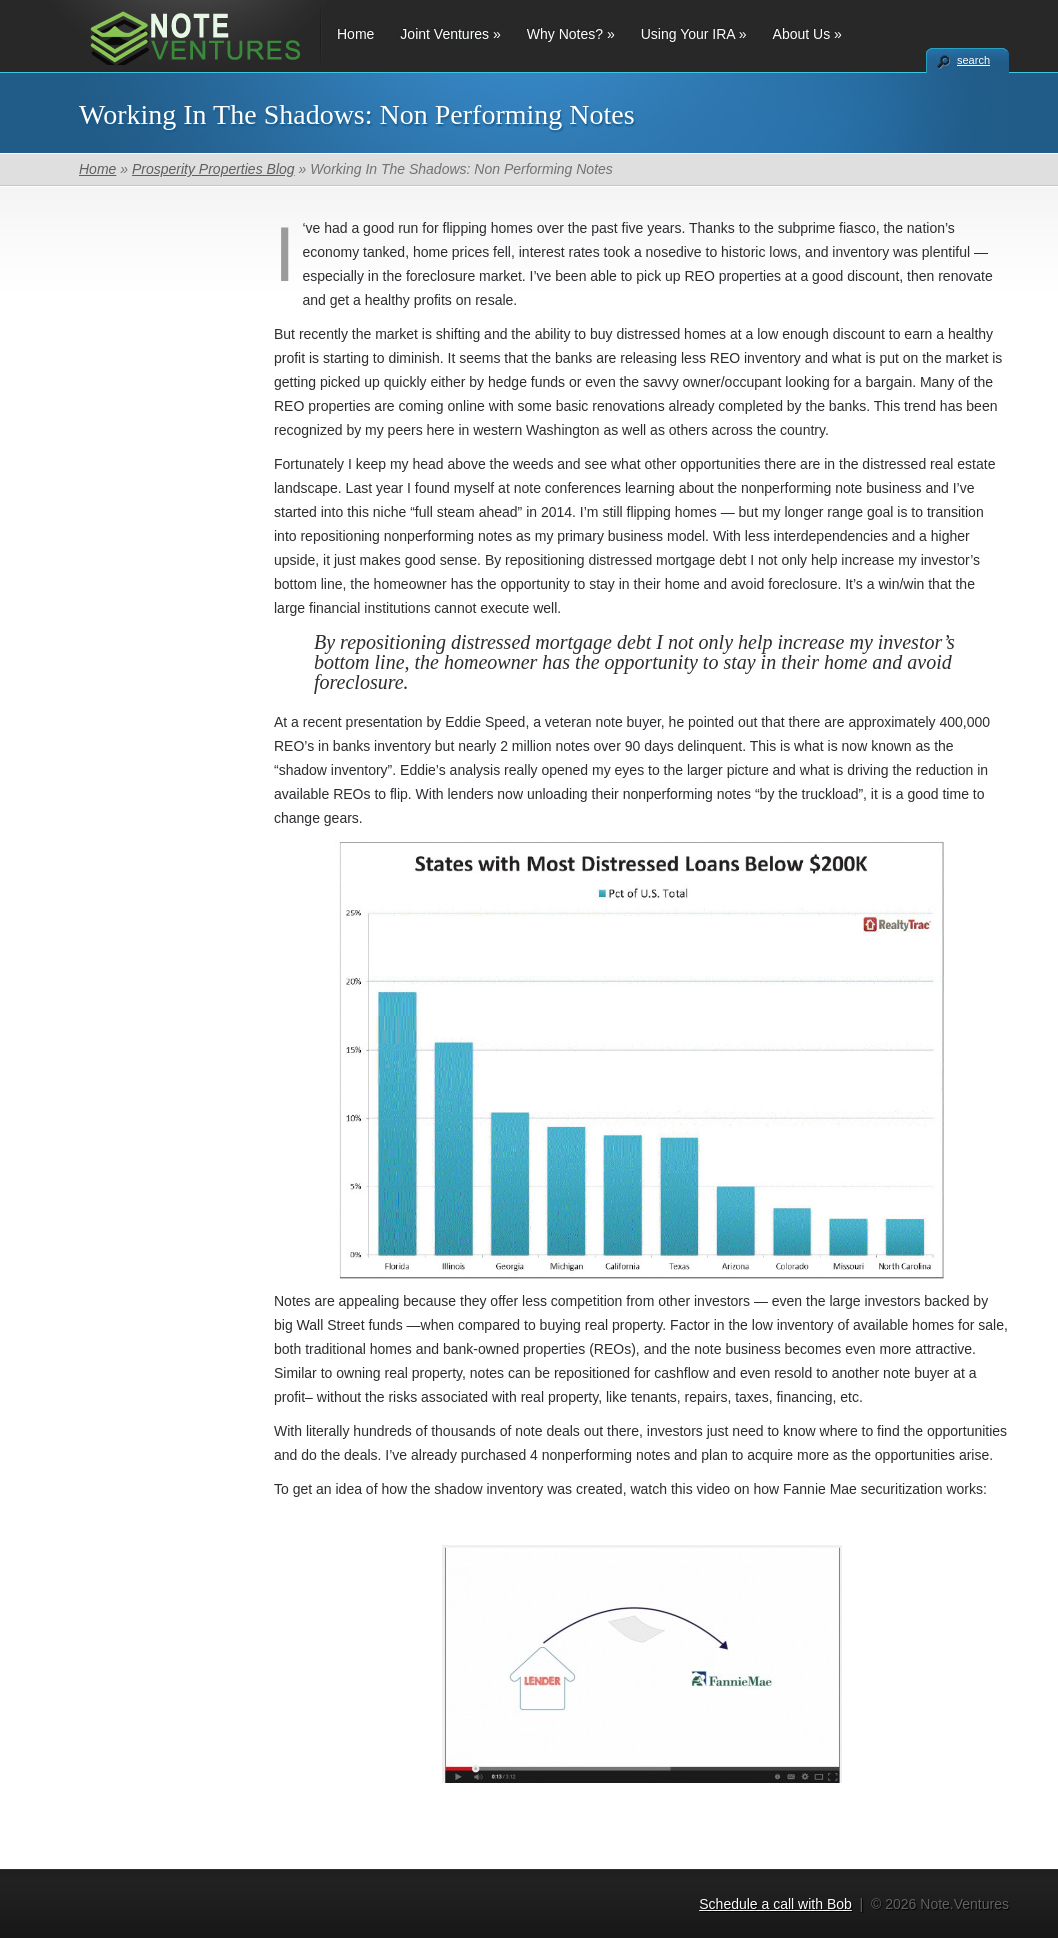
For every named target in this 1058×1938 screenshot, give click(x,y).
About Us (807, 34)
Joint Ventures (450, 34)
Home (355, 34)
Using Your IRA (694, 34)
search (973, 60)
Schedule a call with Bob (775, 1904)
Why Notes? (571, 34)
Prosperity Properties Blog (213, 169)
